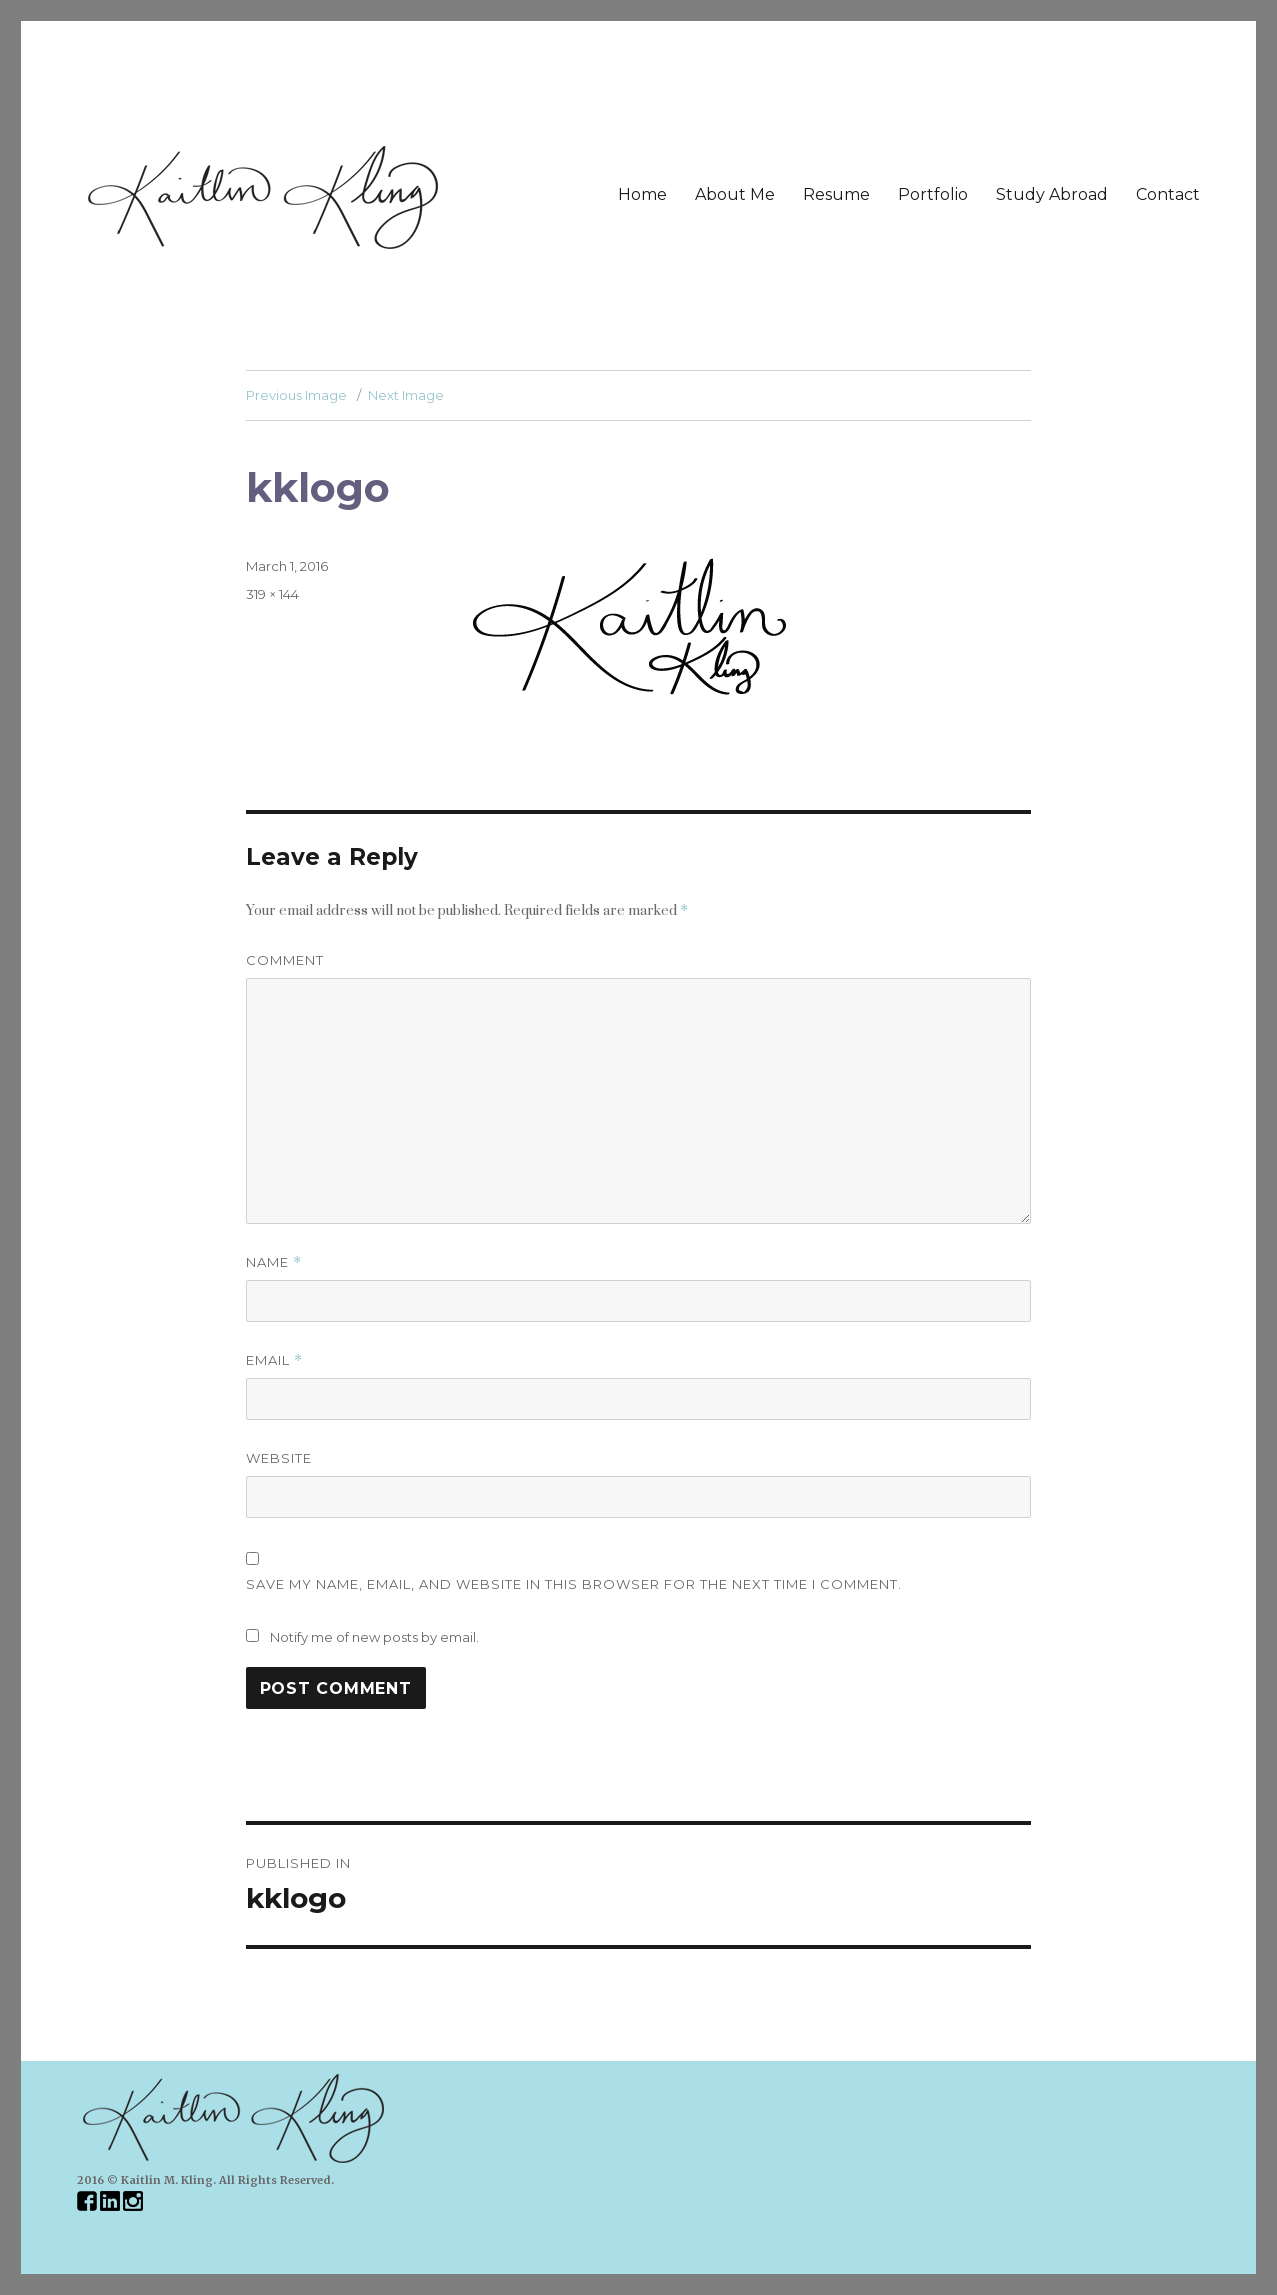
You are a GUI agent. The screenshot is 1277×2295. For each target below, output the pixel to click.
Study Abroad (1052, 194)
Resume (836, 194)
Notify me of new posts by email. (374, 1637)
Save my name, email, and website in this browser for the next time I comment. (574, 1584)
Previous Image (296, 395)
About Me (735, 194)
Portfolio (933, 194)
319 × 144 (272, 594)
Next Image (406, 395)
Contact (1168, 194)
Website (279, 1458)
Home (642, 194)
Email (274, 1360)
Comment (285, 960)
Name (274, 1262)
